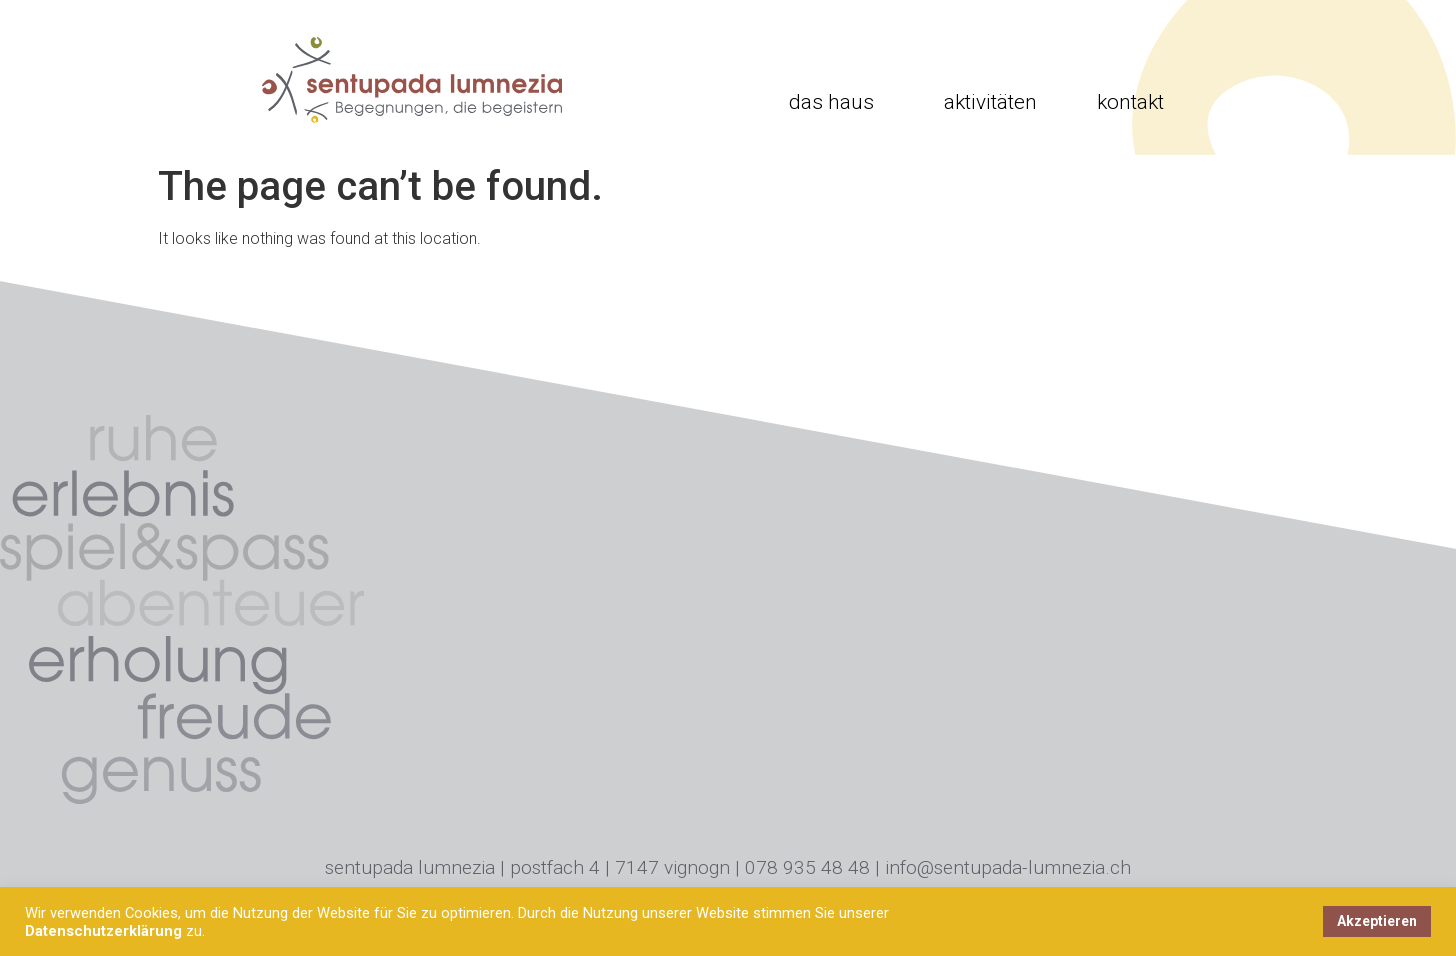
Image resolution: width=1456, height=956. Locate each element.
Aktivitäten (990, 102)
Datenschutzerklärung (103, 931)
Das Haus (836, 102)
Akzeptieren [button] (1377, 921)
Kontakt (1130, 102)
